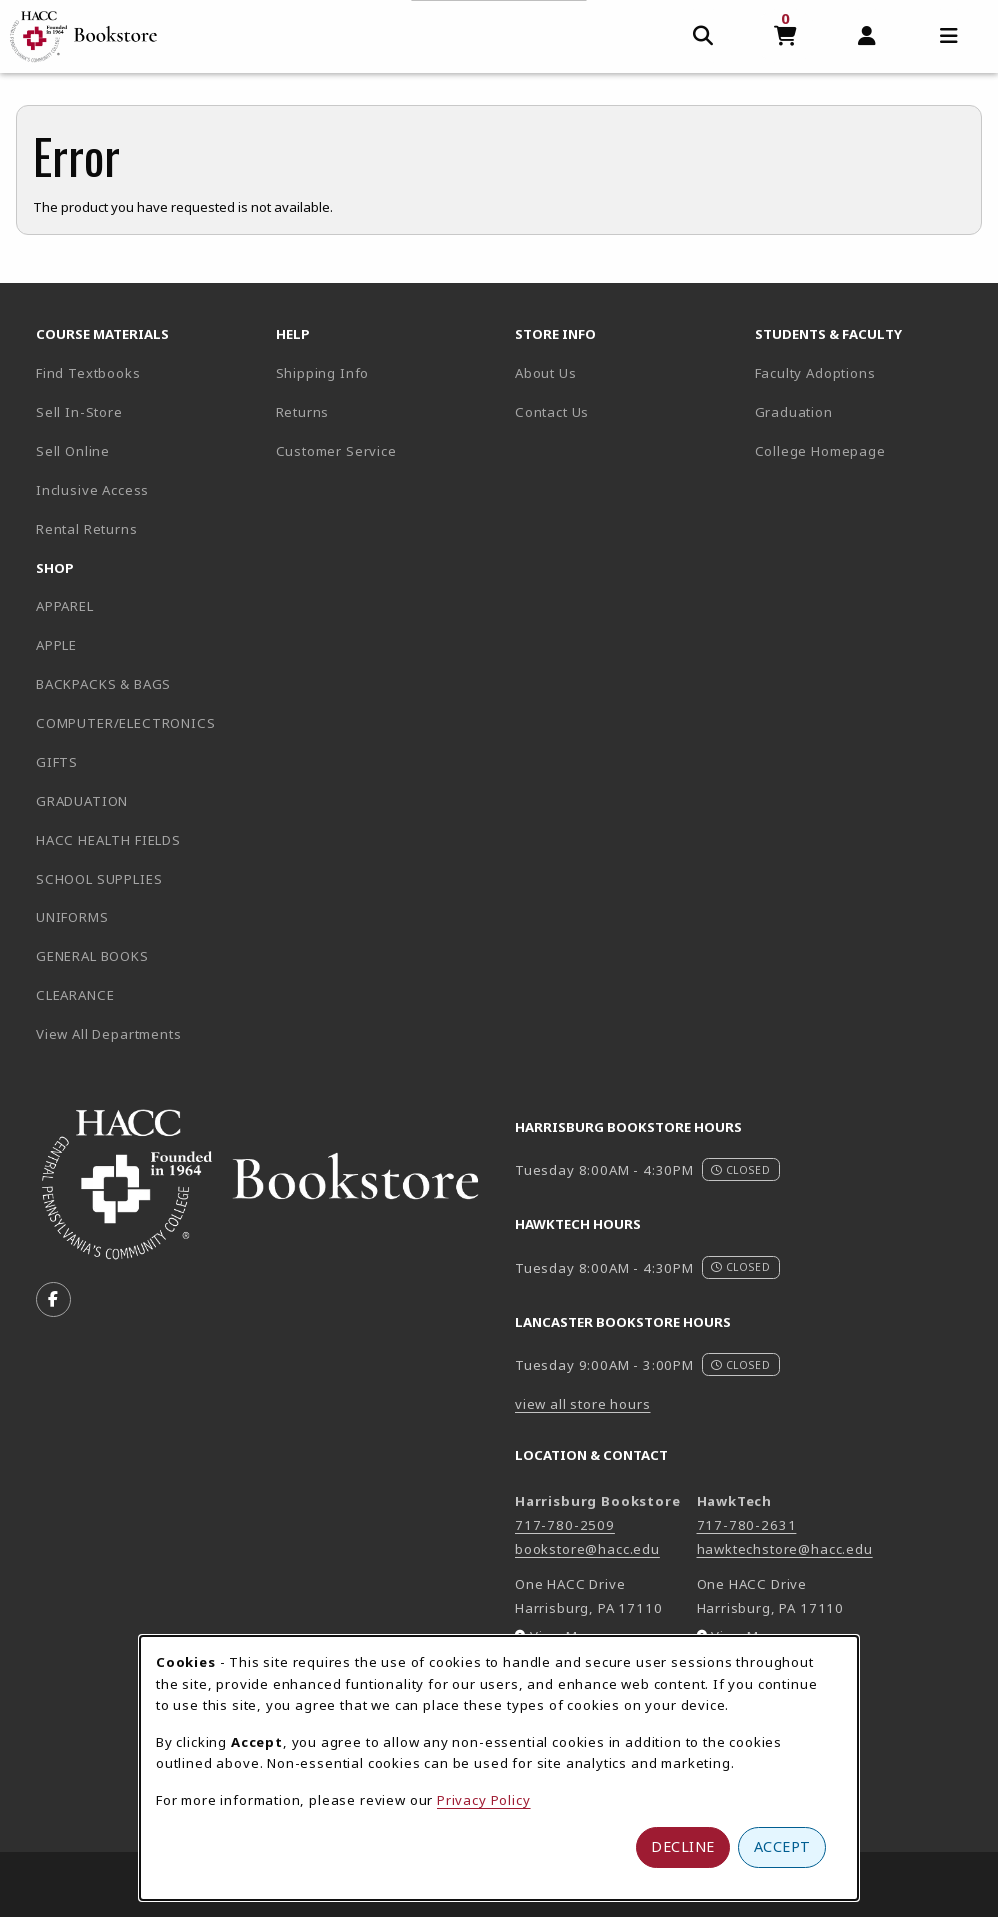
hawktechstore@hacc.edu (785, 1549)
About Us (546, 373)
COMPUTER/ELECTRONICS (126, 723)
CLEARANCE (75, 995)
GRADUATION (82, 801)
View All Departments (109, 1034)
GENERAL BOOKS (92, 956)
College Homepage (867, 450)
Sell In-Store (79, 412)
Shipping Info (323, 373)
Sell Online (73, 451)
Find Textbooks (88, 373)
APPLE (56, 645)
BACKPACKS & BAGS (103, 684)
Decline (683, 1846)
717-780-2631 (747, 1525)
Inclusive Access (92, 490)
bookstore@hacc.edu (587, 1549)
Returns (303, 412)
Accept (782, 1846)
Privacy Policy (484, 1800)
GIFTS (57, 762)
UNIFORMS (72, 917)
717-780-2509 (565, 1525)
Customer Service (336, 451)
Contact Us (552, 412)
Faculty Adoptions (815, 373)
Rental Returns (87, 529)
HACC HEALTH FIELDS (108, 840)
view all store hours (583, 1404)
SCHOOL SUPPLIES (99, 879)
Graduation (794, 412)
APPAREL (65, 606)
